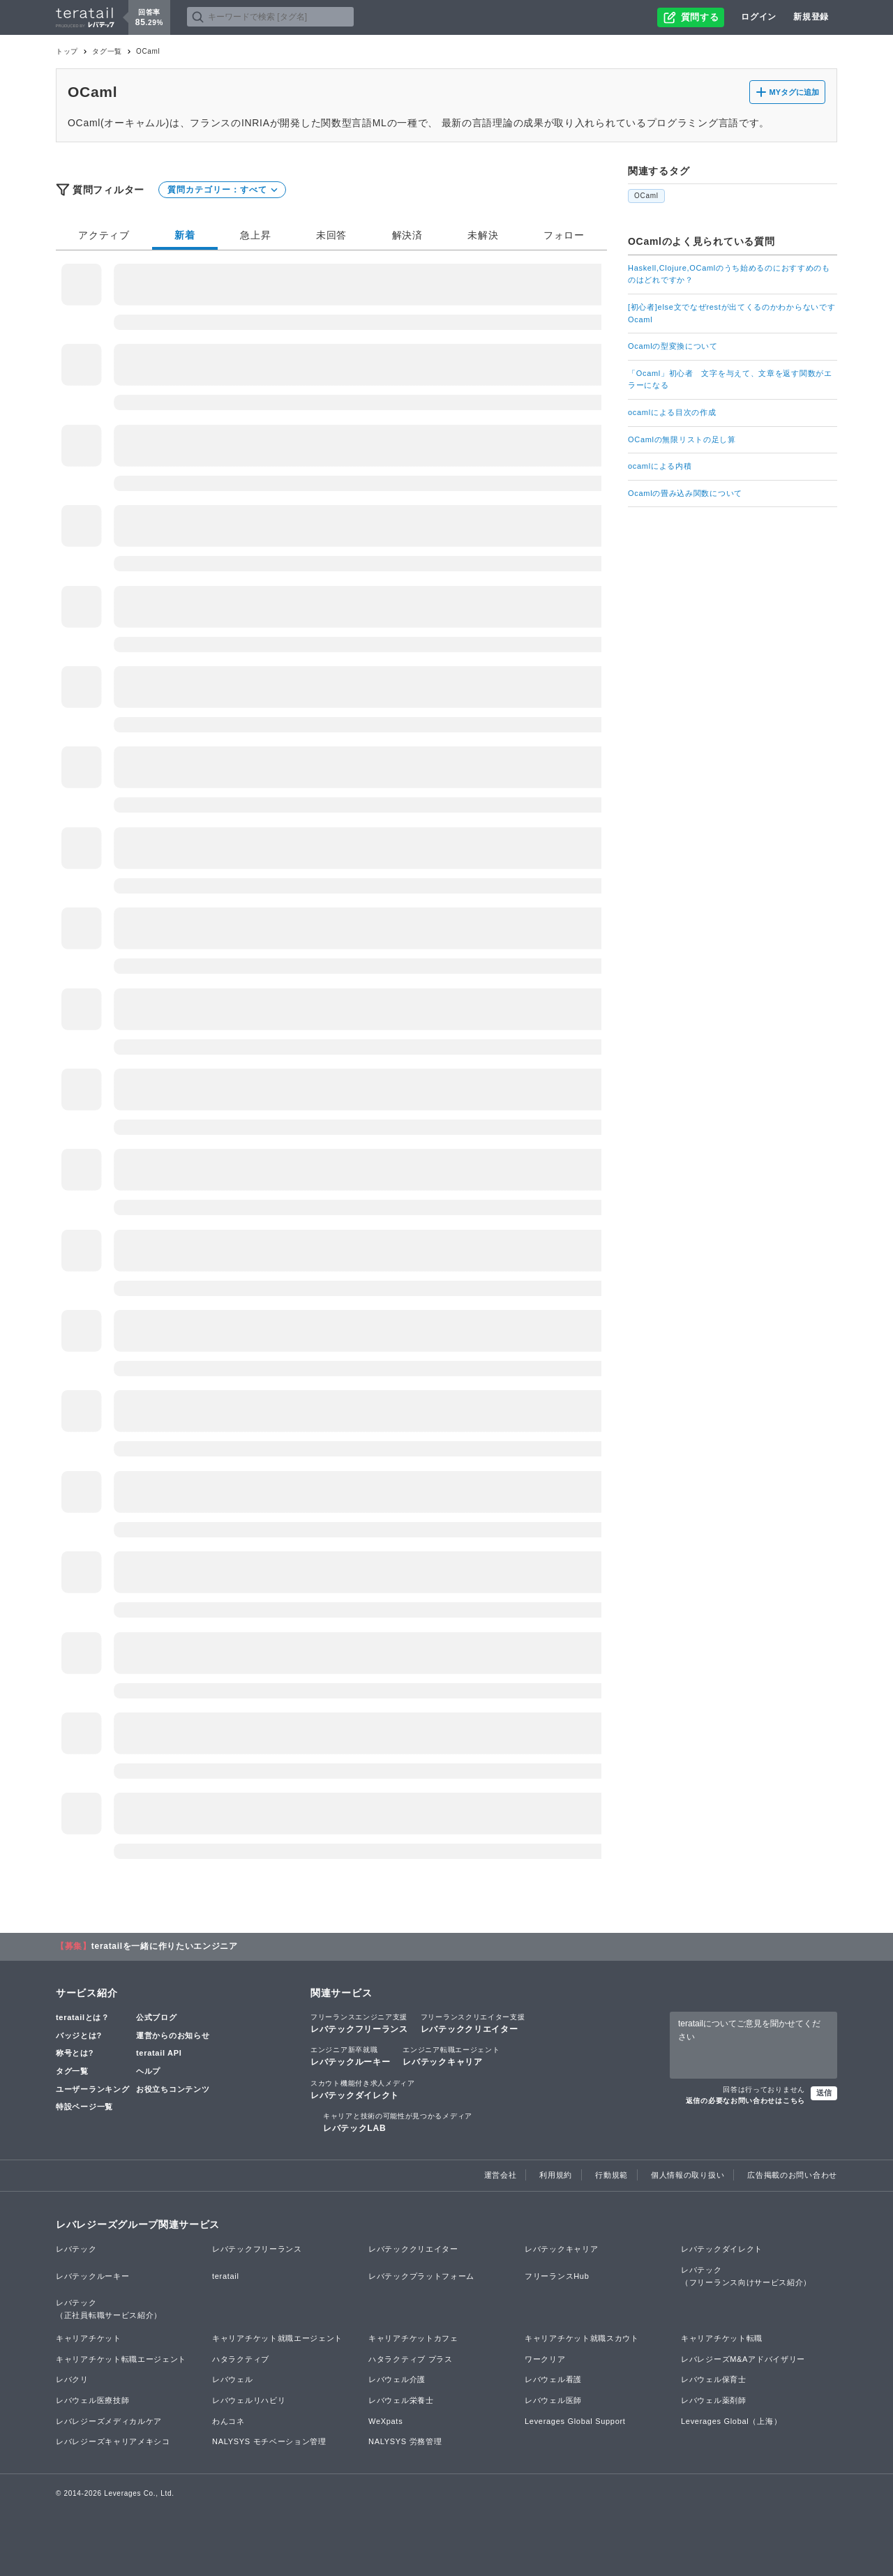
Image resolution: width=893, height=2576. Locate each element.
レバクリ (72, 2379)
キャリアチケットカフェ (413, 2338)
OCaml (646, 195)
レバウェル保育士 (713, 2379)
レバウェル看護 (553, 2379)
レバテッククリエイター (473, 2023)
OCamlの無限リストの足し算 (682, 439)
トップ (67, 51)
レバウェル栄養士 (401, 2400)
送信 (824, 2092)
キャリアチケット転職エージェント (121, 2359)
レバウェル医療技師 (92, 2400)
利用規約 (555, 2175)
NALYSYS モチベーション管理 (269, 2441)
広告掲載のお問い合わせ (792, 2175)
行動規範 (611, 2175)
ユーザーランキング (92, 2089)
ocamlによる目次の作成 (672, 412)
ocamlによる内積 (659, 466)
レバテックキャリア (451, 2055)
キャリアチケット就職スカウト (582, 2338)
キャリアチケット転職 (722, 2338)
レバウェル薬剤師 (713, 2400)
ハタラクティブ (240, 2359)
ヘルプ (148, 2071)
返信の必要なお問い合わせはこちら (745, 2100)
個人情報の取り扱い (687, 2175)
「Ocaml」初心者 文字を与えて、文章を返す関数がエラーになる (730, 379)
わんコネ (228, 2421)
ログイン (758, 17)
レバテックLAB (397, 2122)
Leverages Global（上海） (731, 2421)
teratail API (158, 2053)
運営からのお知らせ (172, 2035)
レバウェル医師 (553, 2400)
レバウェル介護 (397, 2379)
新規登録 (811, 17)
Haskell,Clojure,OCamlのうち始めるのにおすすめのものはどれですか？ (729, 274)
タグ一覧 (107, 51)
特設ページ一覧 (84, 2106)
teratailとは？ (83, 2017)
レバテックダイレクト (362, 2089)
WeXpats (385, 2421)
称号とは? (74, 2053)
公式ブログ (156, 2017)
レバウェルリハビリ (248, 2400)
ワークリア (545, 2359)
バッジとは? (79, 2035)
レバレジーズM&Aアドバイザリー (743, 2359)
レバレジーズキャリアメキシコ (113, 2441)
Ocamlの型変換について (673, 346)
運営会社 (500, 2175)
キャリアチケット (88, 2338)
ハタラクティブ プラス (410, 2359)
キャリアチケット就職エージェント (277, 2338)
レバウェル (232, 2379)
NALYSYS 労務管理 (405, 2441)
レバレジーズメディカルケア (109, 2421)
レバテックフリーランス (359, 2023)
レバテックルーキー (350, 2055)
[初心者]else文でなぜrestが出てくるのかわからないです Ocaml (732, 313)
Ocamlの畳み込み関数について (685, 493)
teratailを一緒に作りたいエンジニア (164, 1946)
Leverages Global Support (575, 2421)
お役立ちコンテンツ (172, 2089)
